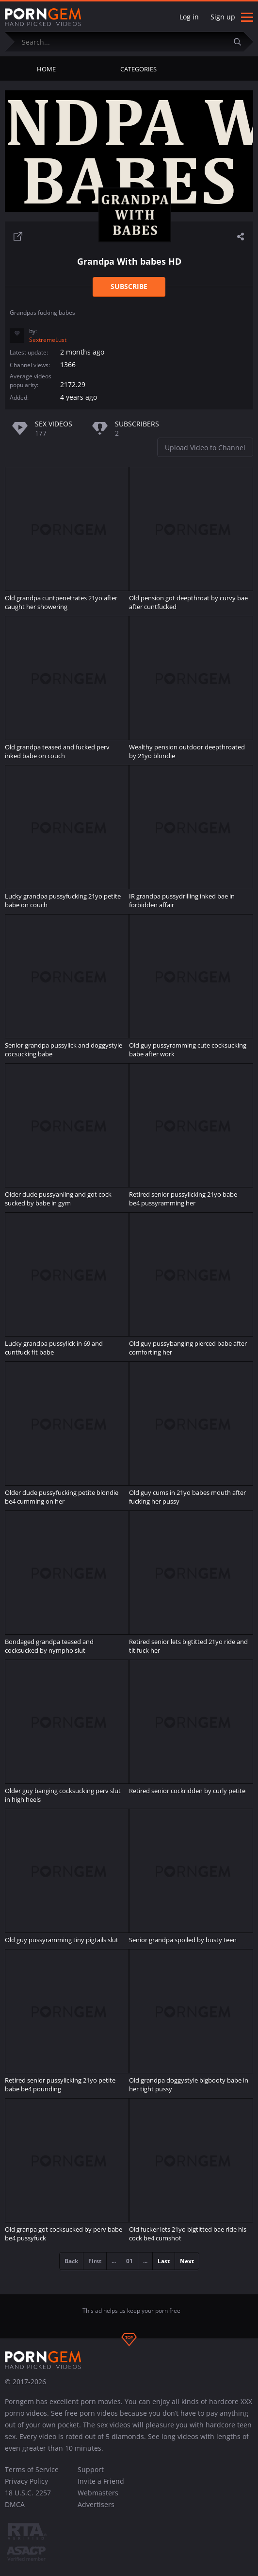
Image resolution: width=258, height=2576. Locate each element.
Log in (189, 16)
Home (46, 69)
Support (91, 2469)
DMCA (15, 2504)
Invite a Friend (101, 2481)
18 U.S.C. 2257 (28, 2492)
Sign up (222, 16)
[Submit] (241, 41)
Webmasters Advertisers (98, 2498)
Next (187, 2261)
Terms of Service (32, 2469)
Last (164, 2261)
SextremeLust (47, 340)
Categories (138, 69)
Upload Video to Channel (205, 447)
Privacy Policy (26, 2481)
